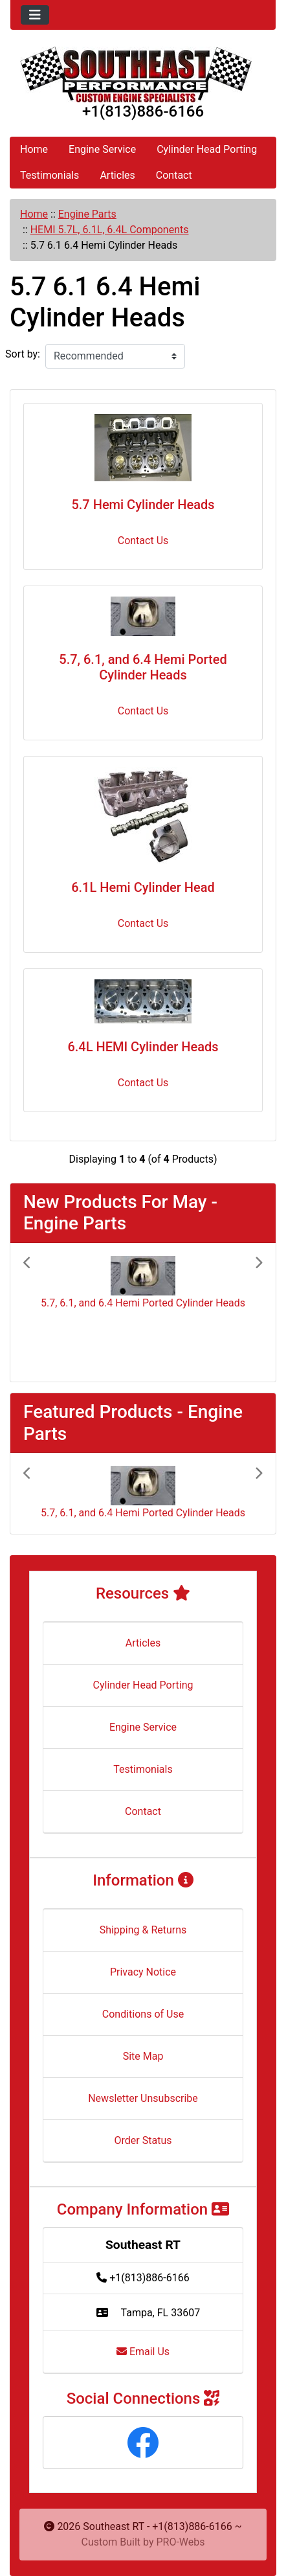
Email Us (143, 2351)
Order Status (143, 2140)
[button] (41, 1312)
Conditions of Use (143, 2014)
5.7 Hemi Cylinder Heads (142, 504)
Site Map (143, 2056)
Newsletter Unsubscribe (143, 2098)
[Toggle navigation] (35, 15)
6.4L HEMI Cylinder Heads (142, 1046)
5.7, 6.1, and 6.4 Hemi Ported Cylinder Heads (142, 667)
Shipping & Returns (143, 1930)
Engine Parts (87, 214)
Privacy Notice (143, 1972)
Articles (117, 175)
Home (34, 149)
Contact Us (143, 540)
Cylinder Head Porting (207, 149)
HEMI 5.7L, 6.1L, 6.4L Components (109, 229)
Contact (174, 175)
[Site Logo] (143, 74)
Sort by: (22, 354)
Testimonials (49, 175)
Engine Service (102, 149)
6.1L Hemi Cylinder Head (143, 887)
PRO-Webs (180, 2542)
